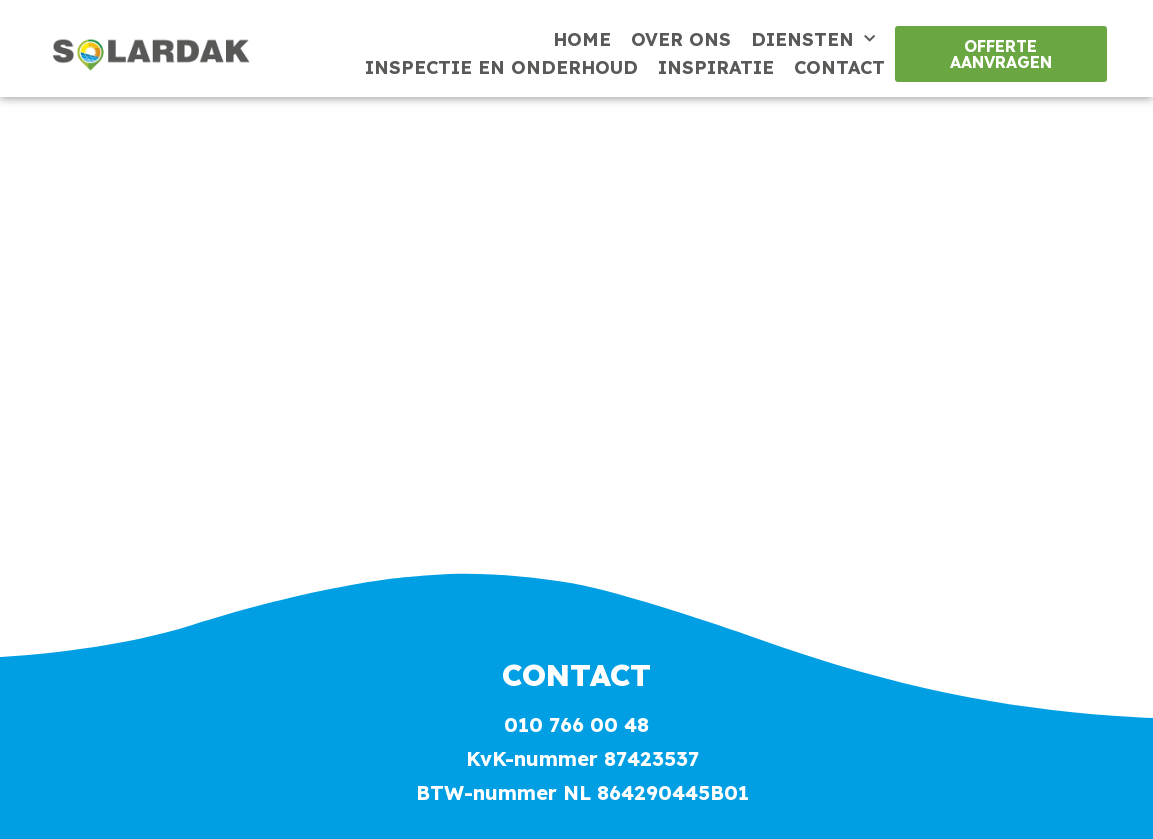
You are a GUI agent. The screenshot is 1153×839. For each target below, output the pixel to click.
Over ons (681, 39)
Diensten (813, 40)
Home (582, 39)
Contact (839, 67)
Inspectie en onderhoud (501, 67)
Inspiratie (716, 67)
